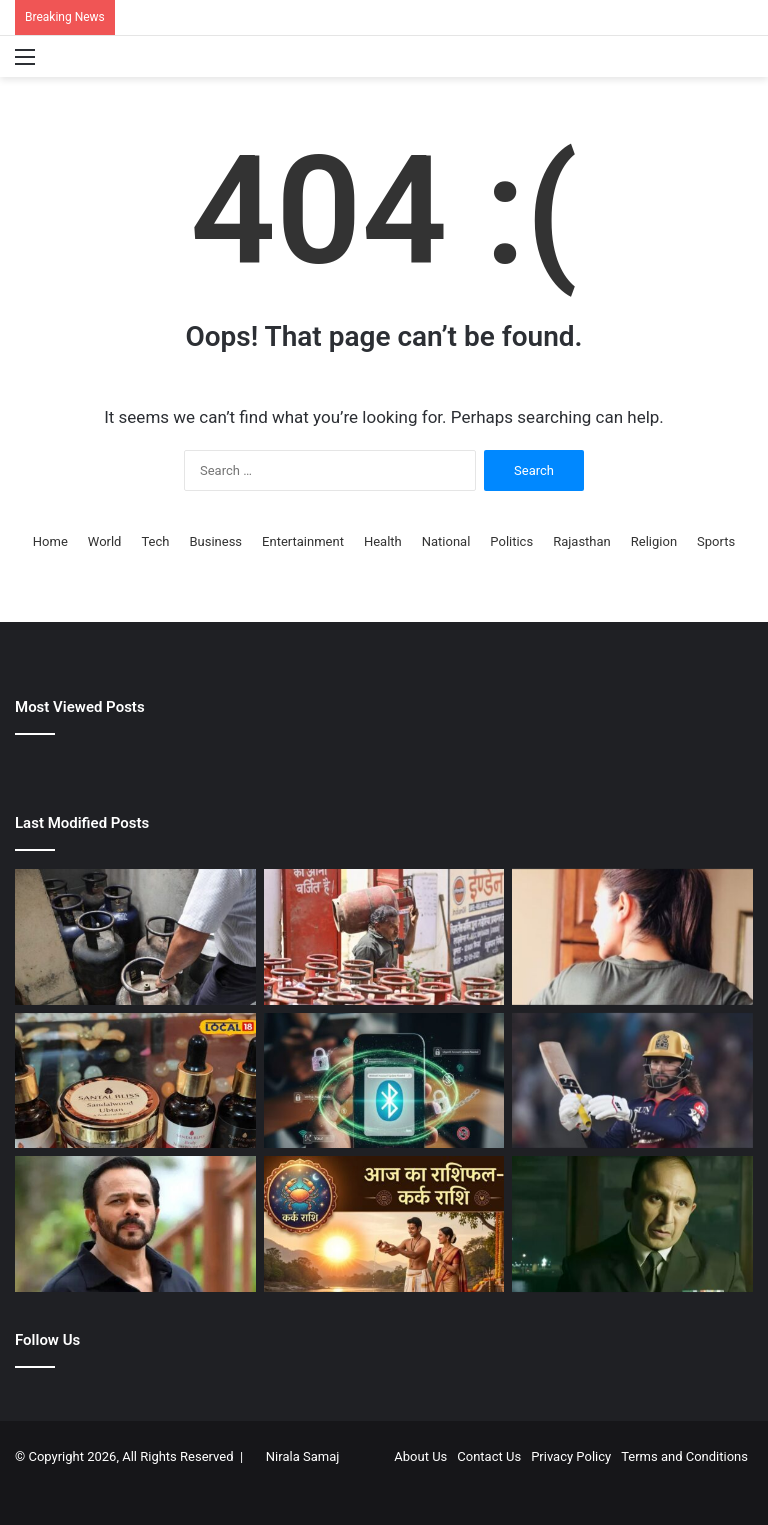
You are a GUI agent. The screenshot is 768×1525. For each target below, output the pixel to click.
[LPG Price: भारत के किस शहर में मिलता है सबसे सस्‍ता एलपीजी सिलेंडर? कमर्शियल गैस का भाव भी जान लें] (384, 937)
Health (383, 541)
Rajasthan (582, 541)
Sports (716, 541)
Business (215, 541)
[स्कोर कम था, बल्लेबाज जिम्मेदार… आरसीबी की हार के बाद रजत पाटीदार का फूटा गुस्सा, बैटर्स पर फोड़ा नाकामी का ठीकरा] (632, 1081)
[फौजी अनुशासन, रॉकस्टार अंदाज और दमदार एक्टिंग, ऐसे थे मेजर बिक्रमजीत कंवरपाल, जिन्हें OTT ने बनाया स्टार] (632, 1224)
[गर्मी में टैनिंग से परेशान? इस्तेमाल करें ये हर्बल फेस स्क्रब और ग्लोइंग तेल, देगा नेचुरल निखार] (135, 1081)
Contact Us (489, 1456)
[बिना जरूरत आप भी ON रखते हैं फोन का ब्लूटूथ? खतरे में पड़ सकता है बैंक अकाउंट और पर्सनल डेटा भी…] (384, 1081)
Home (50, 541)
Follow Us (47, 1340)
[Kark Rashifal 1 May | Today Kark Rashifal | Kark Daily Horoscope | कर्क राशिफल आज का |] (384, 1224)
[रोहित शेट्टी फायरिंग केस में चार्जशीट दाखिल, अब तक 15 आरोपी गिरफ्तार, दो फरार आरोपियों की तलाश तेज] (135, 1224)
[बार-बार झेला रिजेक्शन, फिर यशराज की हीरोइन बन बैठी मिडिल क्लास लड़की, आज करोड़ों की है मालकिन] (632, 937)
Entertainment (303, 541)
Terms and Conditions (684, 1456)
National (446, 541)
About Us (420, 1456)
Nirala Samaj (303, 1456)
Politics (511, 541)
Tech (155, 541)
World (105, 541)
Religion (654, 541)
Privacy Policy (571, 1456)
